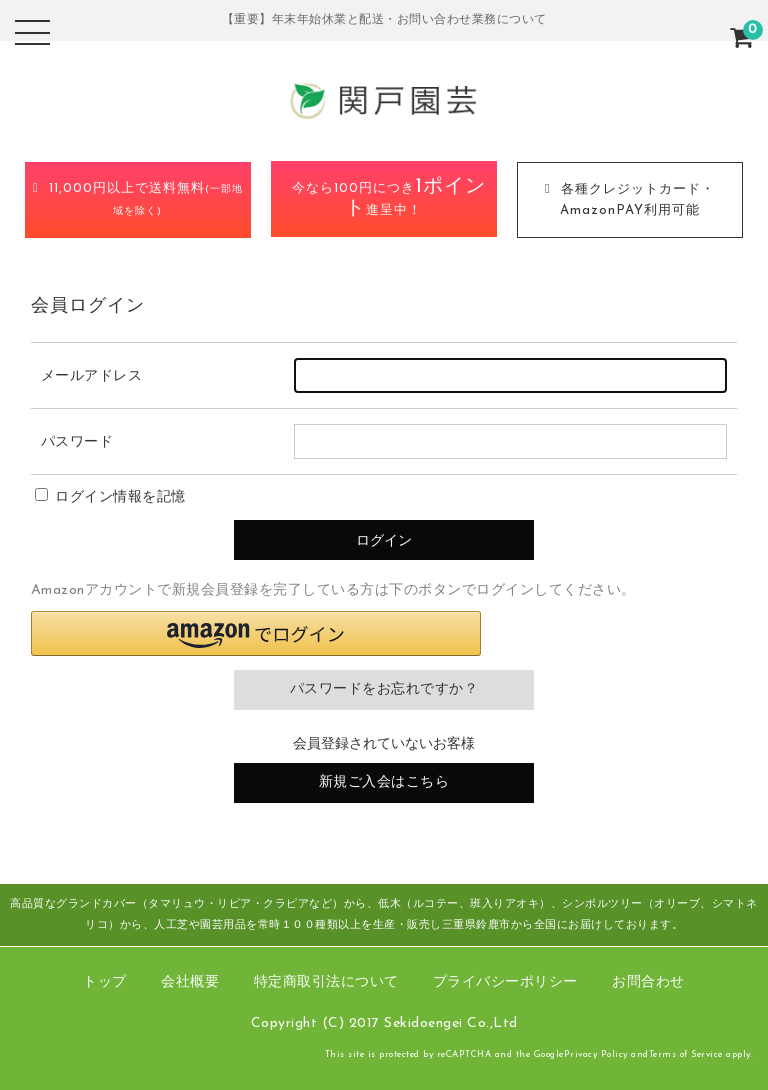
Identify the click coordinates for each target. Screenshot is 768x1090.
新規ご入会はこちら (384, 782)
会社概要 (190, 982)
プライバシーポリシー (505, 982)
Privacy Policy (596, 1054)
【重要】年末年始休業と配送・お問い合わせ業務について (384, 20)
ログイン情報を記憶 (110, 497)
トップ (105, 982)
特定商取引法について (326, 982)
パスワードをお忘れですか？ (384, 689)
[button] (256, 633)
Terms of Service (686, 1054)
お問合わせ (648, 982)
